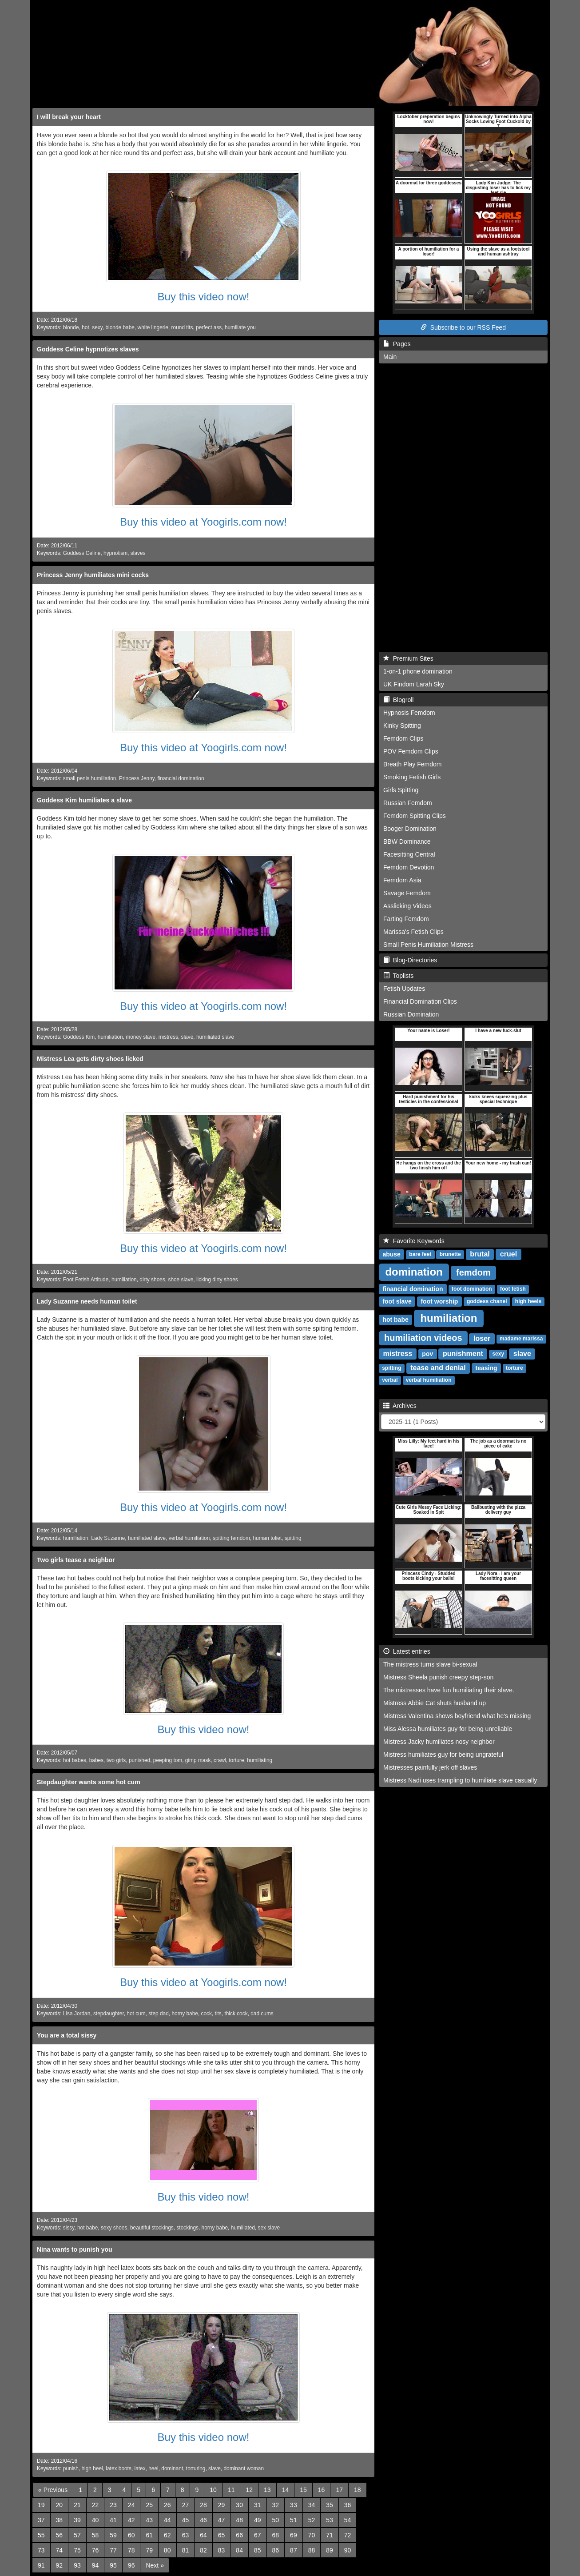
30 (239, 2504)
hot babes (74, 1760)
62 (167, 2535)
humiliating (259, 1760)
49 (257, 2520)
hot (85, 327)
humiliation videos (423, 1338)
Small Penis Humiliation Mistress (428, 944)
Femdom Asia (402, 880)
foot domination (472, 1289)
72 (347, 2535)
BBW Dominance (407, 841)
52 (311, 2520)
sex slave (269, 2228)
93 (77, 2565)
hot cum (136, 2013)
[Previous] (52, 2489)
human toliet (267, 1538)
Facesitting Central (409, 854)
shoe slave (180, 1279)
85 (257, 2550)
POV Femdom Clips (410, 751)
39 (77, 2520)
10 (213, 2489)
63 (185, 2535)
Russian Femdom (407, 802)
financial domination (180, 778)
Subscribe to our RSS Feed (463, 327)
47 (221, 2520)
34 (311, 2504)
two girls (116, 1760)
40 (95, 2520)
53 (329, 2520)
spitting (293, 1538)
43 (149, 2520)
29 (221, 2504)
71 (329, 2535)
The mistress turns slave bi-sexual (430, 1664)
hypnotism (115, 553)
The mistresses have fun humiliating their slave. (448, 1690)
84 (239, 2550)
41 (113, 2520)
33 (293, 2504)
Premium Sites (408, 658)
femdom (473, 1272)
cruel (508, 1254)
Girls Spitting (400, 790)
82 (203, 2550)
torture (236, 1760)
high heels (528, 1302)
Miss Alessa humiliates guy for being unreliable (447, 1728)
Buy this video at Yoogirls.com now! (203, 522)
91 (41, 2565)
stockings (187, 2228)
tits (218, 2013)
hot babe (87, 2228)
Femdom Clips (403, 738)
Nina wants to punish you (74, 2249)
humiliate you (240, 327)
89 (329, 2550)
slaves (138, 553)
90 (347, 2550)
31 (257, 2504)
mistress (168, 1037)
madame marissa (521, 1339)
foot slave (396, 1301)
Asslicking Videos (407, 905)
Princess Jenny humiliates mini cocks (93, 574)
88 (311, 2550)
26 (167, 2504)
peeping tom (167, 1760)
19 (41, 2504)
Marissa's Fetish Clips (413, 931)
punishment (463, 1353)
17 (339, 2489)
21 (77, 2504)
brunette (450, 1255)
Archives (400, 1405)
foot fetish (513, 1289)
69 (293, 2535)
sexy (97, 327)
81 (185, 2550)
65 (221, 2535)
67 (257, 2535)
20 (59, 2504)
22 (95, 2504)
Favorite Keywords (414, 1240)
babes (96, 1760)
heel (153, 2468)
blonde (71, 327)
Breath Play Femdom (412, 764)
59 (113, 2535)
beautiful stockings (152, 2228)
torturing (196, 2468)
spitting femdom (231, 1538)
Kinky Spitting (402, 725)
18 (357, 2489)
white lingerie (153, 327)
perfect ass (209, 327)
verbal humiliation (189, 1538)
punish (71, 2468)
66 (239, 2535)
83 (221, 2550)
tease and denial (438, 1368)
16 (321, 2489)
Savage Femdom (407, 893)
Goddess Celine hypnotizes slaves (88, 349)
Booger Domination (410, 828)
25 (149, 2504)
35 (329, 2504)
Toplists (398, 975)
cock (206, 2013)
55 (41, 2535)
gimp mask (198, 1760)
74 (59, 2550)
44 (167, 2520)
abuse (391, 1254)
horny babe (184, 2013)
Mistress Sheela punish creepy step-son (438, 1677)
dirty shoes (152, 1279)
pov (427, 1353)
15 (303, 2489)
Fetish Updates (404, 988)
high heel (92, 2468)
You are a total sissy (66, 2035)
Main (390, 356)
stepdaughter (108, 2013)
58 (95, 2535)
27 (185, 2504)
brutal (479, 1254)
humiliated (243, 2228)
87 (293, 2550)
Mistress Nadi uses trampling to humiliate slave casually (460, 1780)
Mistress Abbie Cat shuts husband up (434, 1703)
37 (41, 2520)
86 (275, 2550)
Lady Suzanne (108, 1538)
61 (149, 2535)
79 (149, 2550)
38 (59, 2520)
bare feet (420, 1255)
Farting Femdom (406, 918)
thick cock (235, 2013)
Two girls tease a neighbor (76, 1559)
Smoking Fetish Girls (412, 777)
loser (481, 1338)
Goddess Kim (79, 1037)
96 (131, 2565)
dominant (172, 2468)
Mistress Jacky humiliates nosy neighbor (439, 1741)
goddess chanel (487, 1302)
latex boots (118, 2468)
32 (275, 2504)
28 (203, 2504)
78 (131, 2550)
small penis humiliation (89, 778)
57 (77, 2535)
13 (267, 2489)
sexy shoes (114, 2228)
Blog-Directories (410, 960)
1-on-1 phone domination (418, 671)
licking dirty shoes (217, 1279)
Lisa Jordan (76, 2013)
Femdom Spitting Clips (414, 815)
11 (231, 2489)
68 (275, 2535)
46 (203, 2520)
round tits (182, 327)
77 (113, 2550)
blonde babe (119, 327)
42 (131, 2520)
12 (249, 2489)
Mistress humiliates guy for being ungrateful (443, 1754)
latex (139, 2468)
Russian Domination (411, 1014)
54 (347, 2520)
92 (59, 2565)
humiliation (110, 1037)
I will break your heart (69, 116)
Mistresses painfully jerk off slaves (430, 1767)
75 (77, 2550)
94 (95, 2565)
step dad (158, 2013)
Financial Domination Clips (420, 1001)
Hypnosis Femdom (409, 712)
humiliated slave (215, 1037)
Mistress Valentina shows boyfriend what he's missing (457, 1715)
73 (41, 2550)
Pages (396, 343)
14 (285, 2489)
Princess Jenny (137, 778)
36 (347, 2504)
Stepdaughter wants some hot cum (88, 1782)
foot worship (439, 1301)
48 (239, 2520)
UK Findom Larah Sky (413, 684)
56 (59, 2535)
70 (311, 2535)
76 (95, 2550)
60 (131, 2535)
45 (185, 2520)
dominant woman (243, 2468)
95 (113, 2565)
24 (131, 2504)
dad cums (262, 2013)
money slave (140, 1037)
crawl (220, 1760)
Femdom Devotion (408, 867)
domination (413, 1272)
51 (293, 2520)
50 (275, 2520)
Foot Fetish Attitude (85, 1279)
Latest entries (406, 1651)
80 (167, 2550)
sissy (69, 2228)
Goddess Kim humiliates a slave (84, 800)
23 (113, 2504)
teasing (486, 1368)
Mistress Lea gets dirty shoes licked (90, 1058)
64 (203, 2535)
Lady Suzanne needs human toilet (87, 1301)
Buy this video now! (204, 297)
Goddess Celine (82, 553)
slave (187, 1037)
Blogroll (398, 699)
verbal (389, 1380)
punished (139, 1760)
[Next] (154, 2565)
